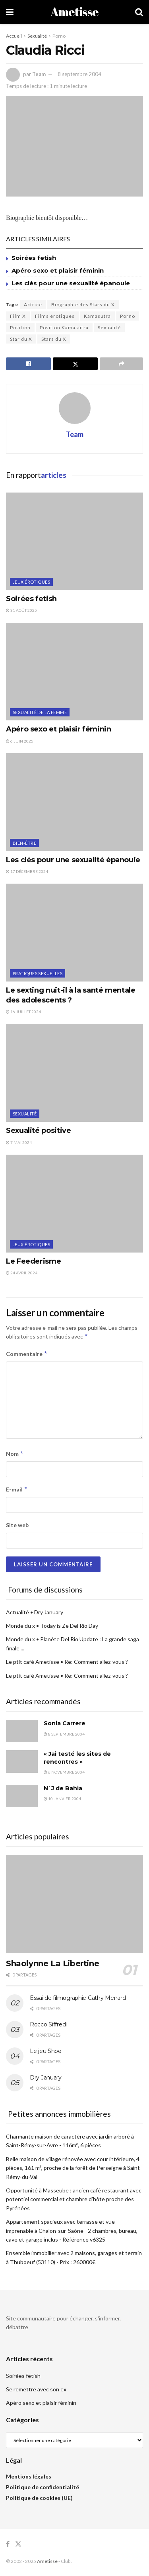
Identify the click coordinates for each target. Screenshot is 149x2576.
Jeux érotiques (31, 581)
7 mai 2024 (19, 1142)
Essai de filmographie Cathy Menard (78, 1997)
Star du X (21, 339)
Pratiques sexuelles (37, 973)
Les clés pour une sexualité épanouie (71, 283)
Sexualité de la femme (40, 712)
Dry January (46, 2077)
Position (20, 327)
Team (39, 74)
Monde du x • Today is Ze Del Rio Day (52, 1625)
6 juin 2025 (19, 741)
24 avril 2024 (21, 1272)
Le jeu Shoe (46, 2051)
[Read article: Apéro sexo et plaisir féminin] (74, 672)
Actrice (33, 304)
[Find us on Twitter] (18, 2544)
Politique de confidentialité (42, 2487)
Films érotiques (55, 316)
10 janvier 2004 (62, 1798)
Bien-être (24, 843)
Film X (18, 316)
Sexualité (37, 36)
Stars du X (53, 339)
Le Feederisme (33, 1261)
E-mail (17, 1489)
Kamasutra (97, 316)
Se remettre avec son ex (36, 2389)
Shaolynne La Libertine (52, 1963)
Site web (17, 1525)
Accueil (14, 36)
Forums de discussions (45, 1589)
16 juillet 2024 (23, 1011)
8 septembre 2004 (79, 74)
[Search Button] (139, 12)
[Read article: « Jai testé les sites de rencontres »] (22, 1761)
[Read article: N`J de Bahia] (22, 1796)
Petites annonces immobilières (59, 2113)
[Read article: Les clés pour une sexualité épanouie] (74, 802)
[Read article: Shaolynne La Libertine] (74, 1904)
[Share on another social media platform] (121, 363)
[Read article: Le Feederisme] (74, 1204)
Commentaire (27, 1354)
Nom (15, 1453)
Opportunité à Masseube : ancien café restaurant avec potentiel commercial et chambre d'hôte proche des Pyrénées (73, 2199)
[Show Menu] (10, 12)
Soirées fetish (34, 258)
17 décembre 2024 (27, 871)
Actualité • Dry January (34, 1612)
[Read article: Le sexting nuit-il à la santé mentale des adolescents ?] (74, 933)
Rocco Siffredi (48, 2024)
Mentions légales (28, 2476)
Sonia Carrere (64, 1723)
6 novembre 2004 (64, 1772)
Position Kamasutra (64, 327)
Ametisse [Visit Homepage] (74, 12)
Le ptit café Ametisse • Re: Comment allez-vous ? (67, 1661)
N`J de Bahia (63, 1788)
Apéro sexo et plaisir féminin (58, 270)
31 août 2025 (21, 610)
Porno (59, 36)
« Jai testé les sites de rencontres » (77, 1757)
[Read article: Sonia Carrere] (22, 1731)
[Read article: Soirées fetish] (74, 541)
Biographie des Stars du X (83, 304)
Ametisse (47, 2561)
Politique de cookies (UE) (39, 2497)
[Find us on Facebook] (8, 2544)
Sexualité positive (38, 1130)
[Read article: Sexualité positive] (74, 1073)
